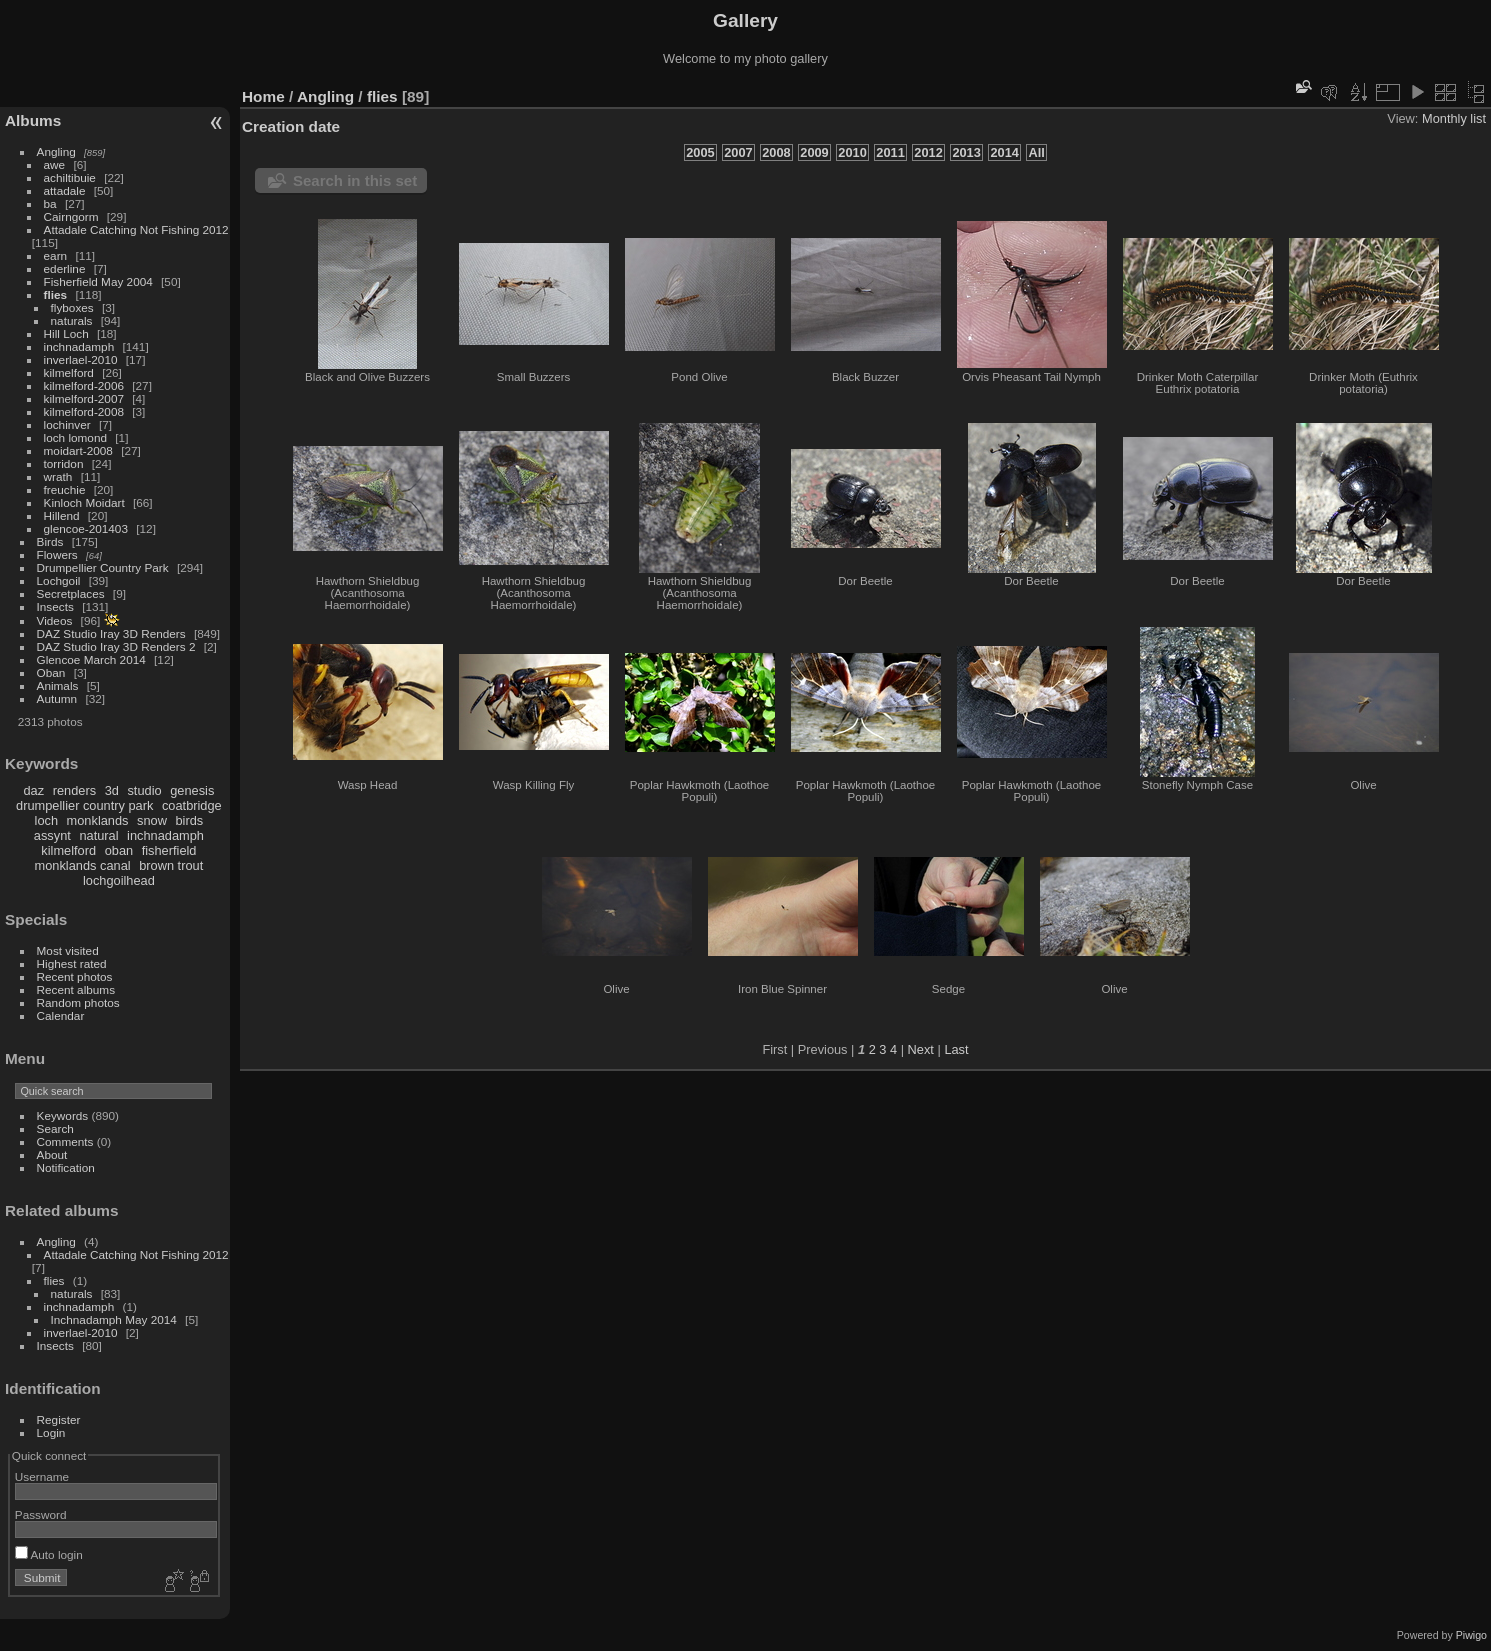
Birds (50, 541)
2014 (1004, 152)
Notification (66, 1167)
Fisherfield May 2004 (98, 281)
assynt (52, 835)
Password (41, 1514)
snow (152, 820)
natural (98, 835)
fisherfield (169, 850)
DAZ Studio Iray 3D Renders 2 (116, 646)
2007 (738, 152)
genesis (192, 790)
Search (55, 1128)
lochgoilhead (119, 880)
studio (144, 790)
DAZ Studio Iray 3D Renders (111, 633)
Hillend (62, 515)
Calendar (61, 1015)
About (52, 1154)
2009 (814, 152)
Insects (55, 606)
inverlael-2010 (81, 359)
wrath (58, 476)
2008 (776, 152)
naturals (72, 320)
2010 (852, 152)
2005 (700, 152)
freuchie (65, 489)
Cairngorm (71, 216)
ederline (65, 268)
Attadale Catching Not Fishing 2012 (136, 229)
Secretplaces (71, 593)
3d (112, 790)
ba (50, 203)
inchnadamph (79, 346)
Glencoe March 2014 (91, 659)
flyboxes (72, 307)
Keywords (63, 1115)
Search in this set (355, 180)
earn (56, 255)
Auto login (49, 1554)
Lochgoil (59, 580)
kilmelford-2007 (84, 398)
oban (119, 850)
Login (51, 1432)
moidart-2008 (78, 450)
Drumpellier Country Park (103, 567)
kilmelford (69, 372)
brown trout (171, 865)
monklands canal (83, 865)
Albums (33, 120)
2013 (966, 152)
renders (74, 790)
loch (46, 820)
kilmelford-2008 (84, 411)
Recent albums (76, 989)
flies (56, 294)
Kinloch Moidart (84, 502)
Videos (55, 620)
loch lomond (75, 437)
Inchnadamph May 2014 (114, 1319)
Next (921, 1049)
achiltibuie (70, 177)
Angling (56, 151)
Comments (65, 1141)
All (1036, 152)
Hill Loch (66, 333)
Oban (51, 672)
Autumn (57, 698)
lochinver (67, 424)
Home (263, 96)
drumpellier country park (84, 805)
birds (189, 820)
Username (42, 1476)
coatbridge (192, 805)
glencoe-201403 (86, 528)
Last (956, 1049)
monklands (98, 820)
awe (55, 164)
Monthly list (1454, 118)
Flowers (57, 554)
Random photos (78, 1002)
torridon (64, 463)
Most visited (68, 950)
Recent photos (75, 976)
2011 (890, 152)
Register (59, 1419)
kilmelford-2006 (84, 385)
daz (34, 790)
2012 (928, 152)
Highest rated (72, 963)
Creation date (291, 126)
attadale (65, 190)
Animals (58, 685)
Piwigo (1471, 1635)
